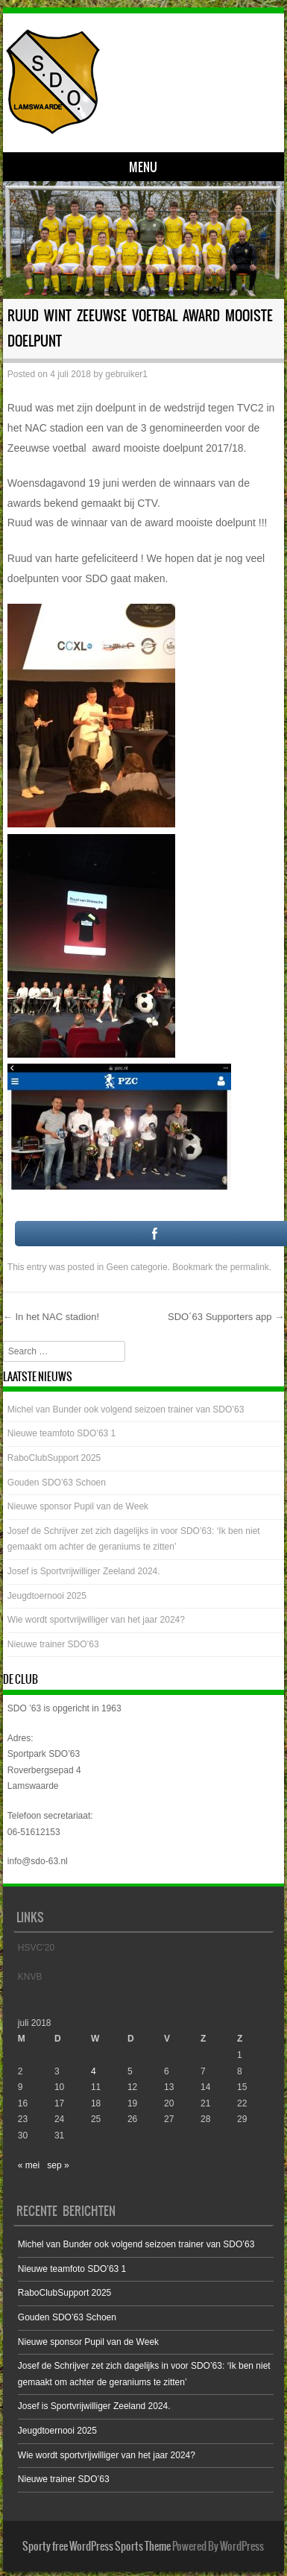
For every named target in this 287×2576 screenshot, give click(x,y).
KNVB (30, 1977)
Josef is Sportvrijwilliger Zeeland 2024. (83, 1571)
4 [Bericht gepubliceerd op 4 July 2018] (93, 2071)
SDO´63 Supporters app (226, 1316)
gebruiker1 (126, 374)
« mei (29, 2165)
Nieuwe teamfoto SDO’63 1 (61, 1433)
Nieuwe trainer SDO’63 (53, 1644)
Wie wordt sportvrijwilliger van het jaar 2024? (96, 1619)
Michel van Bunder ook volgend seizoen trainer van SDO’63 (126, 1409)
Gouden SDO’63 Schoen (56, 1482)
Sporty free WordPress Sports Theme (96, 2546)
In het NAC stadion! (51, 1316)
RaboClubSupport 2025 (54, 1458)
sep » (58, 2165)
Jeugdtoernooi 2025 (46, 1596)
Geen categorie (137, 1267)
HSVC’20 (36, 1947)
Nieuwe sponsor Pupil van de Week (77, 1506)
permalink (249, 1267)
